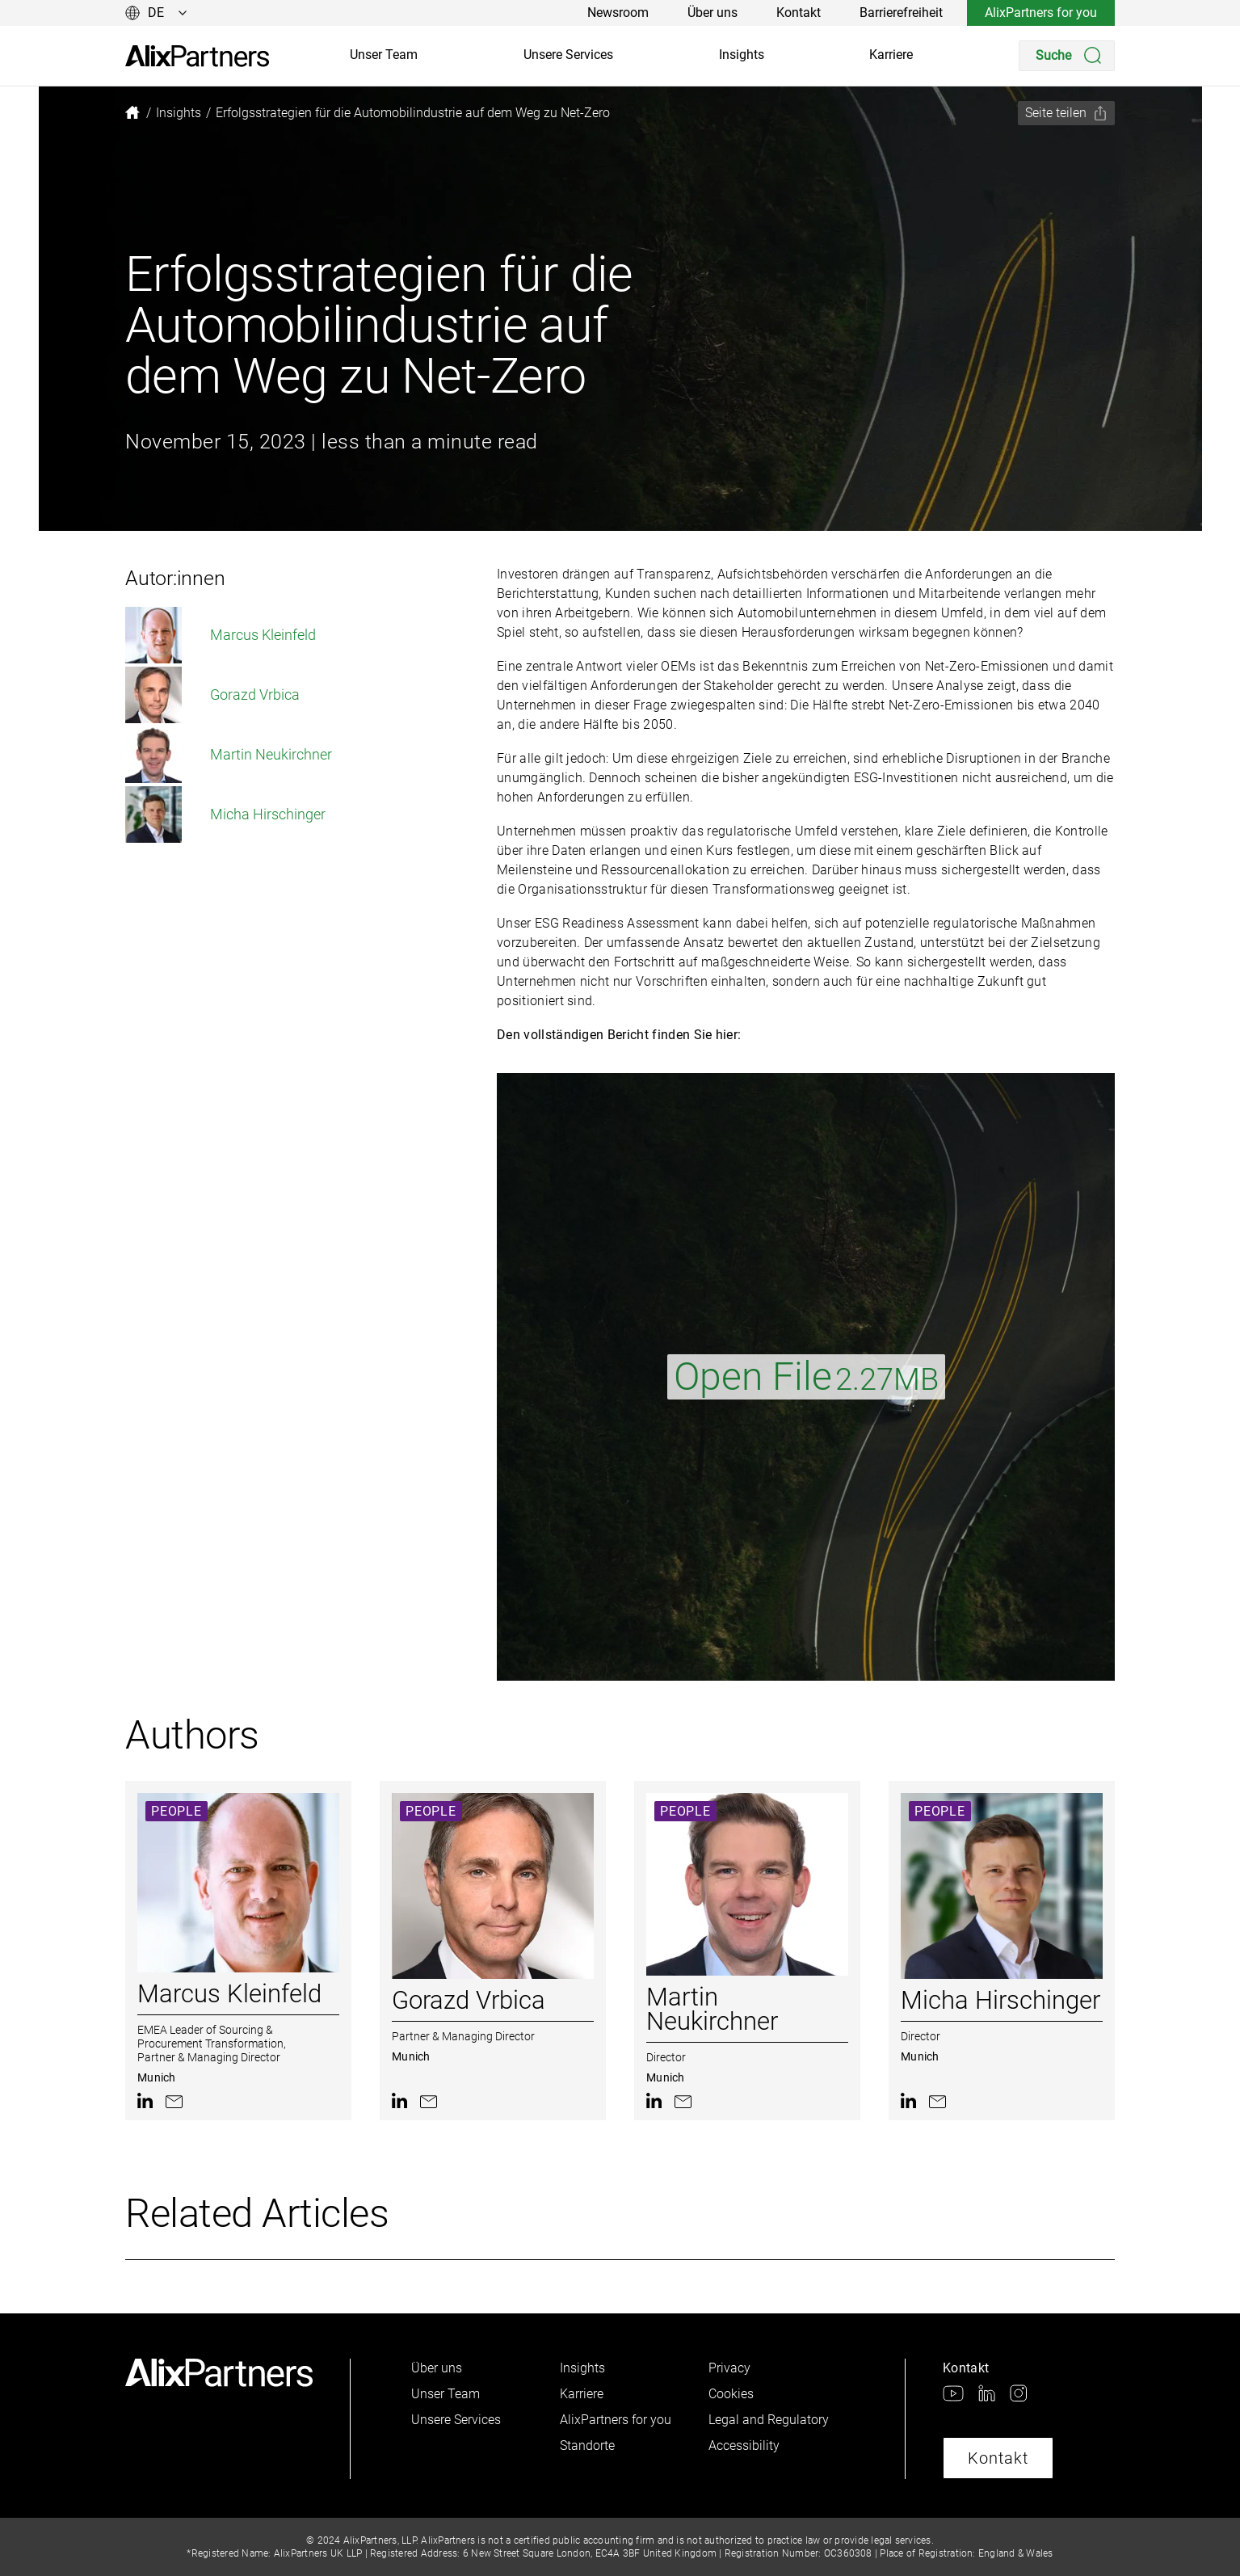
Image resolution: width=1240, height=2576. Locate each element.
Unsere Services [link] (568, 54)
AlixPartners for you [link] (1041, 12)
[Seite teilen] (1066, 113)
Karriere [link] (891, 54)
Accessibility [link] (744, 2445)
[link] (197, 56)
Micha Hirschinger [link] (225, 814)
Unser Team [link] (384, 54)
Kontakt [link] (798, 12)
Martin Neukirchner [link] (228, 754)
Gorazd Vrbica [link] (212, 695)
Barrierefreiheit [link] (901, 12)
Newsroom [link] (618, 12)
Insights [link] (741, 54)
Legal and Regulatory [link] (768, 2419)
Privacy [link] (729, 2368)
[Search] (1067, 55)
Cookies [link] (731, 2393)
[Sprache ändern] (156, 13)
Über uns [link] (712, 12)
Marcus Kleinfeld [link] (220, 635)
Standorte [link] (587, 2445)
